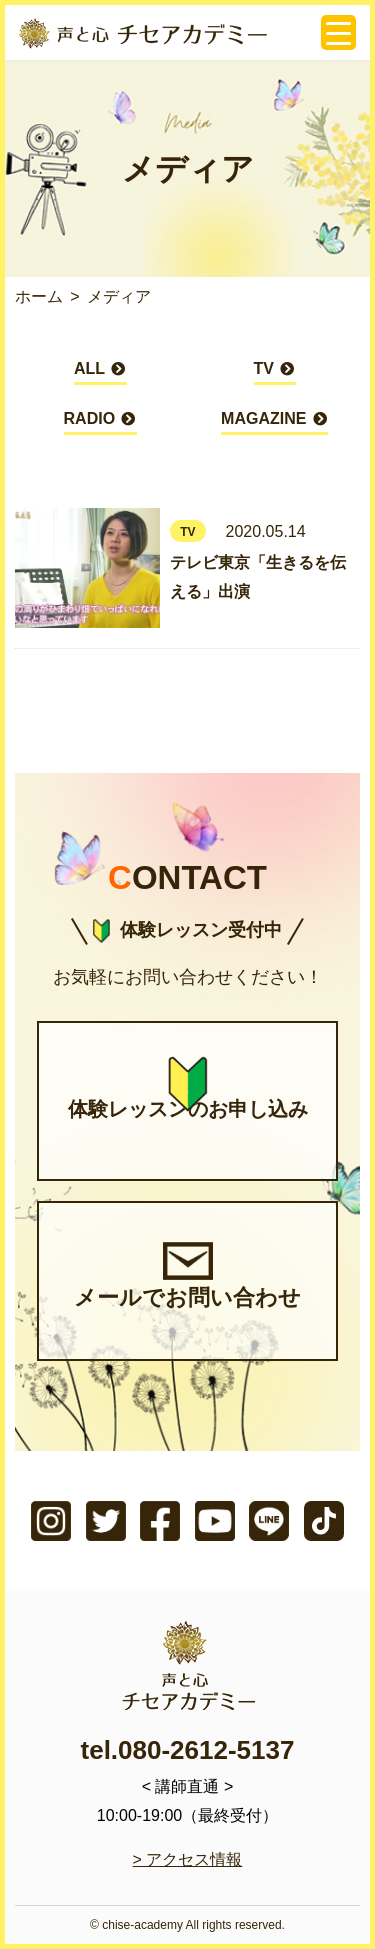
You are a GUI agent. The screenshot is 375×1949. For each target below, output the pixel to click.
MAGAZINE (274, 422)
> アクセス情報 (188, 1859)
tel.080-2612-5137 (188, 1750)
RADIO (101, 422)
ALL (100, 372)
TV (275, 372)
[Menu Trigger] (338, 32)
